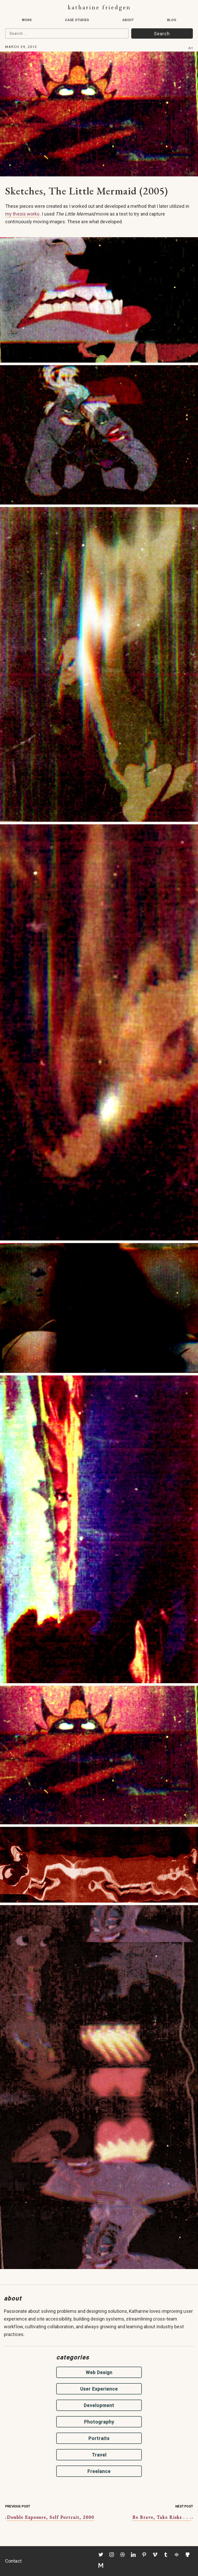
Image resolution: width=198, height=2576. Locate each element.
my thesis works (22, 214)
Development (99, 2405)
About (128, 20)
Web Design (99, 2372)
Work (27, 20)
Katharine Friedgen (99, 7)
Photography (99, 2422)
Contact (13, 2561)
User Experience (99, 2389)
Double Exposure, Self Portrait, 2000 (50, 2517)
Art (190, 48)
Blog (171, 20)
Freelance (99, 2471)
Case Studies (77, 20)
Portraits (99, 2438)
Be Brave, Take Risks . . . (162, 2517)
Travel (99, 2455)
